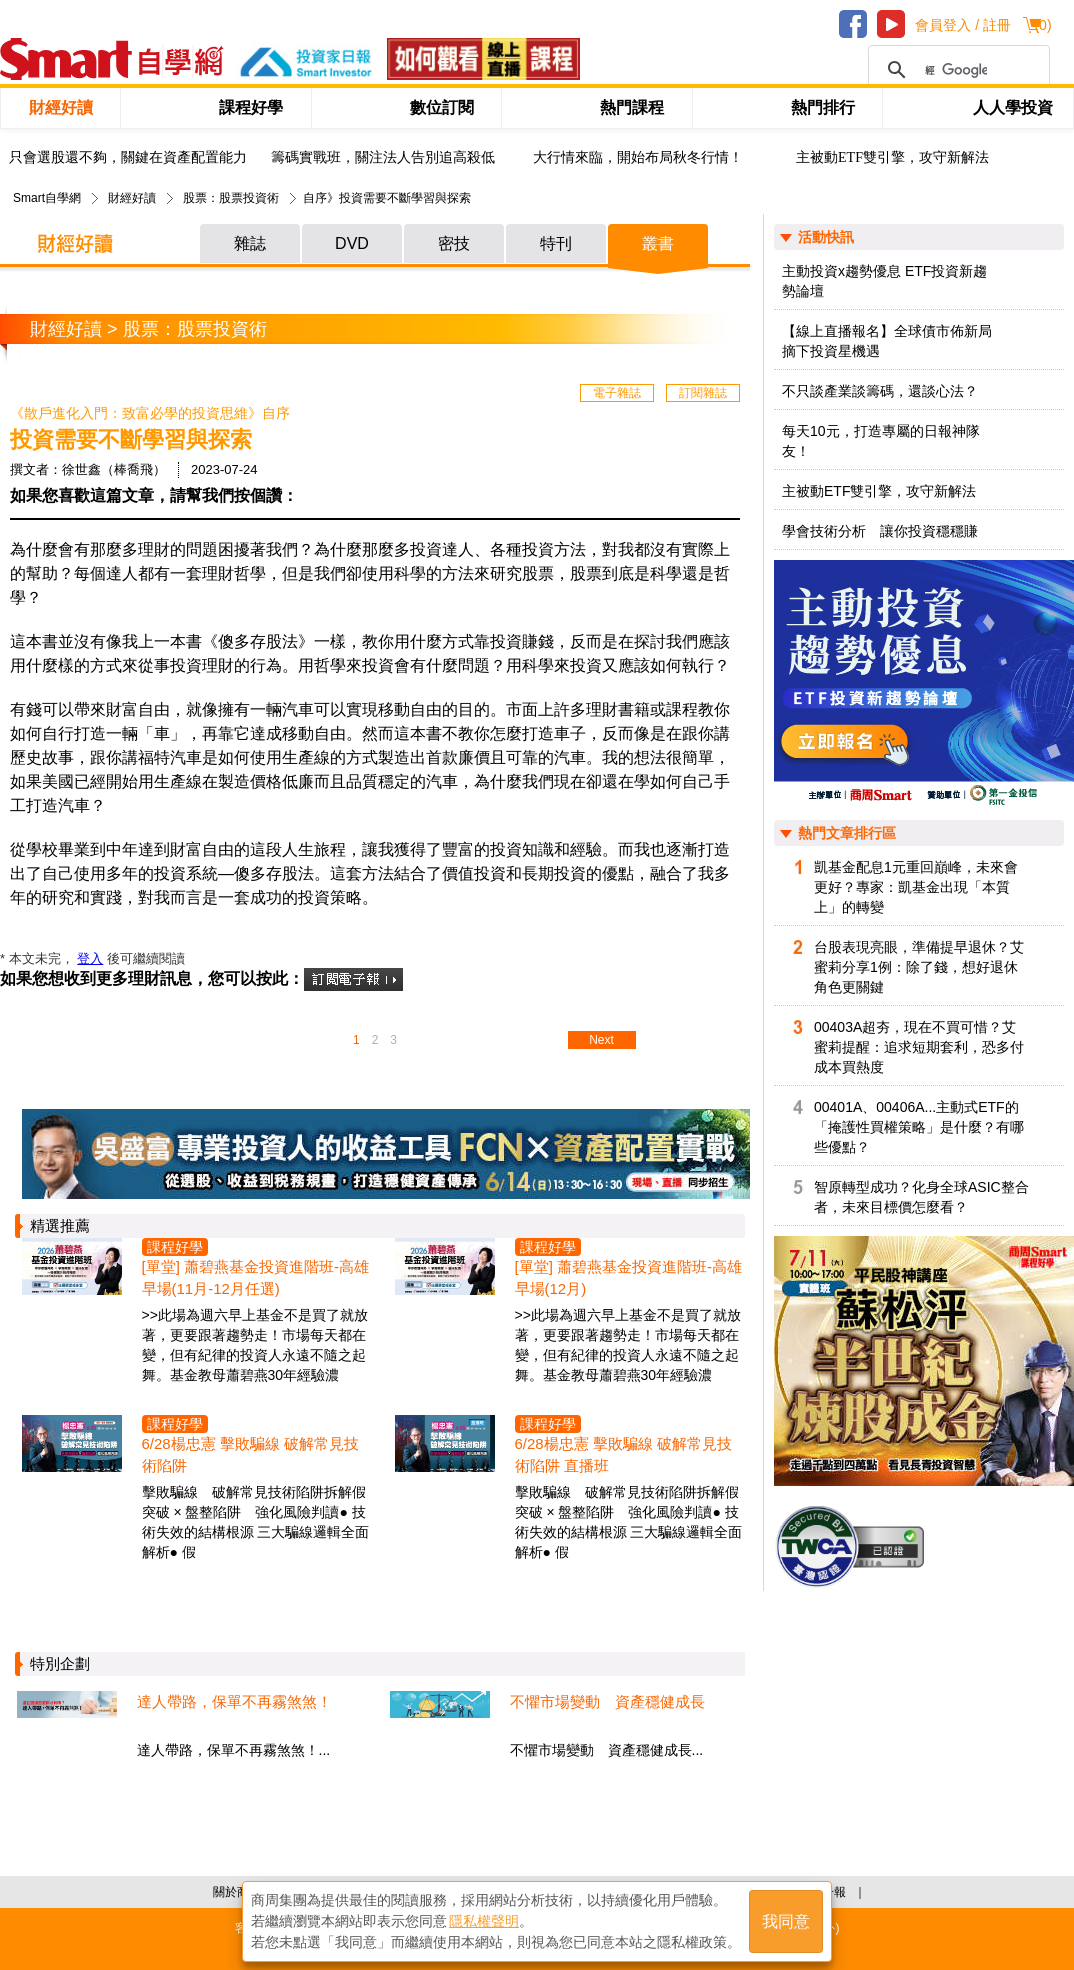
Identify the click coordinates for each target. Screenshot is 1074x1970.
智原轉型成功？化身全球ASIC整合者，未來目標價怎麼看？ (921, 1197)
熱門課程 (632, 107)
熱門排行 (823, 107)
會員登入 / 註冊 (963, 25)
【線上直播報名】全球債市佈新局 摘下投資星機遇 (887, 341)
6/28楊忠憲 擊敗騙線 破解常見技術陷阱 (251, 1454)
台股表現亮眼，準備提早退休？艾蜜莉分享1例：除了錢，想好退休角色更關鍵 (919, 967)
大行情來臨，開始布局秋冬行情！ (638, 157)
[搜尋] (956, 70)
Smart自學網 (47, 198)
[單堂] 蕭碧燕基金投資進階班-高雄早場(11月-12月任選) (256, 1277)
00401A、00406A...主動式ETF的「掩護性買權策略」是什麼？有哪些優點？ (919, 1127)
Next (601, 1040)
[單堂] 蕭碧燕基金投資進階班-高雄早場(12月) (629, 1277)
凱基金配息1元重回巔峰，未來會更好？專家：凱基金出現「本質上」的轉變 (916, 887)
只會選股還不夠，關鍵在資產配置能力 (128, 157)
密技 (454, 243)
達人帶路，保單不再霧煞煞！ (234, 1701)
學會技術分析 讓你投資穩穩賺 (880, 531)
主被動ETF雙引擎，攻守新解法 (892, 157)
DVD (352, 243)
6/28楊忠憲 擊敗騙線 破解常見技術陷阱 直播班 (624, 1454)
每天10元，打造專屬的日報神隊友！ (881, 441)
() (1042, 25)
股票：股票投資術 (231, 198)
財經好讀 (61, 107)
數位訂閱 (442, 107)
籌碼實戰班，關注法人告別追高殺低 (383, 157)
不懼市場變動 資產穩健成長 (607, 1701)
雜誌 (250, 243)
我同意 (786, 1921)
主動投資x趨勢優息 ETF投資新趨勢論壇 (884, 281)
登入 (90, 958)
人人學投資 (1013, 107)
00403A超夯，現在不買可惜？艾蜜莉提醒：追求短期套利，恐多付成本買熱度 (919, 1047)
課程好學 (251, 107)
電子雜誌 (617, 393)
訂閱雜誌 (703, 393)
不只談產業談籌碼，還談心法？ (880, 391)
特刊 (556, 243)
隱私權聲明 (484, 1921)
